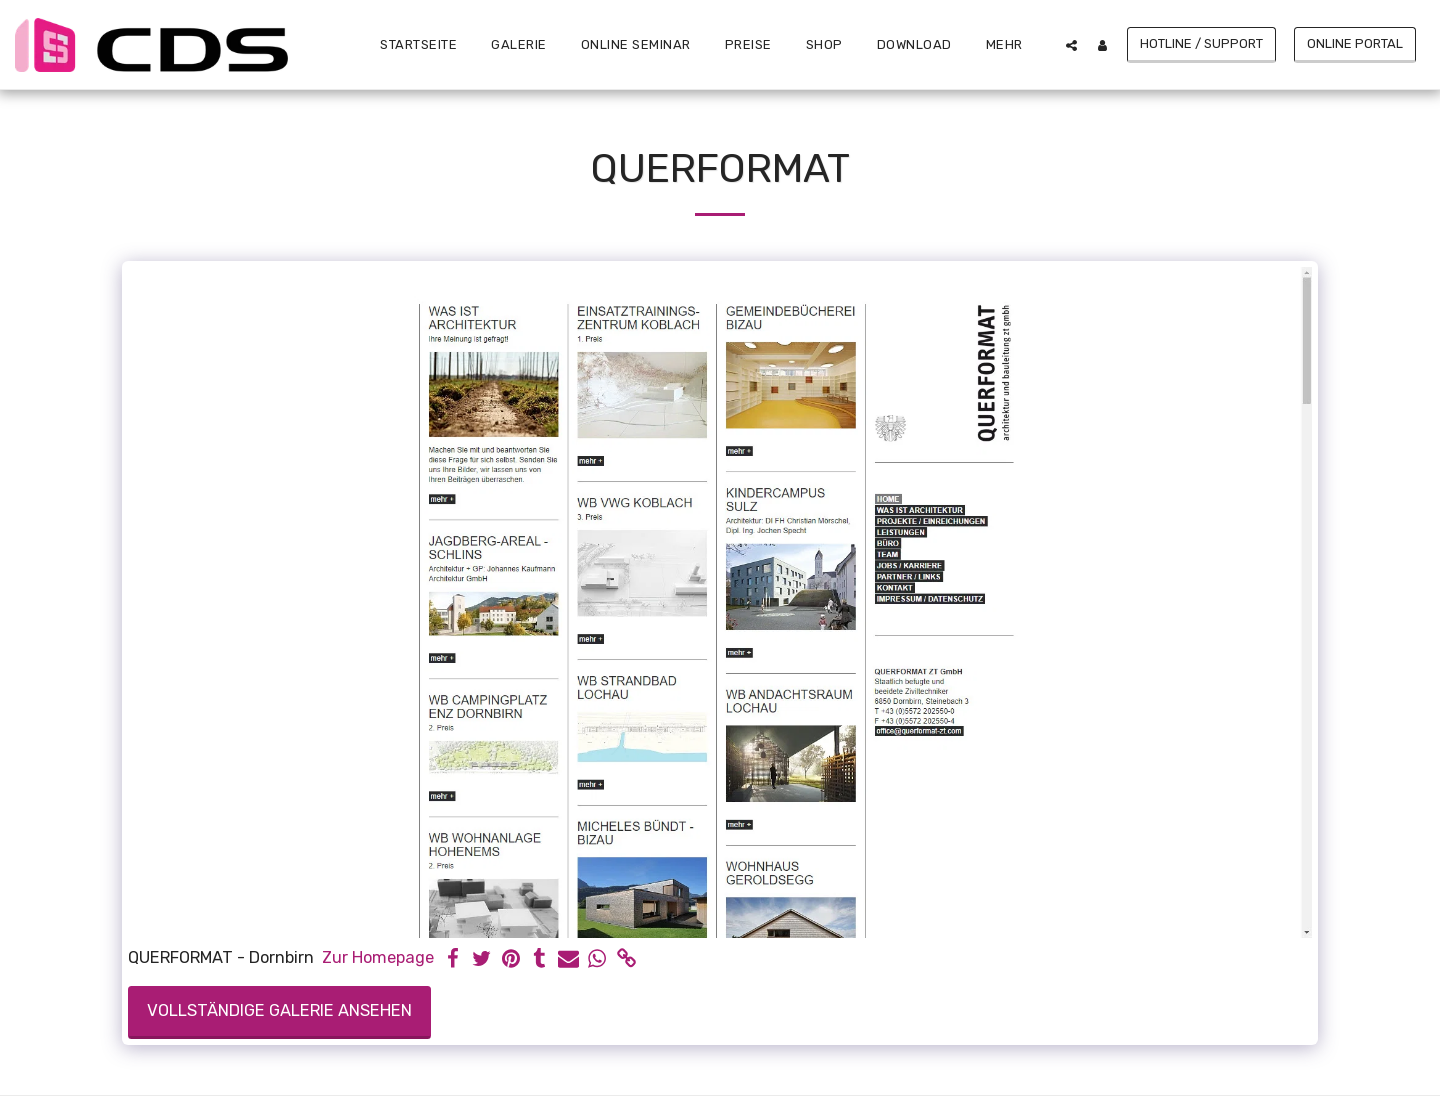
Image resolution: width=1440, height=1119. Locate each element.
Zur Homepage (378, 957)
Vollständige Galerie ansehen (279, 1010)
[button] (1071, 45)
